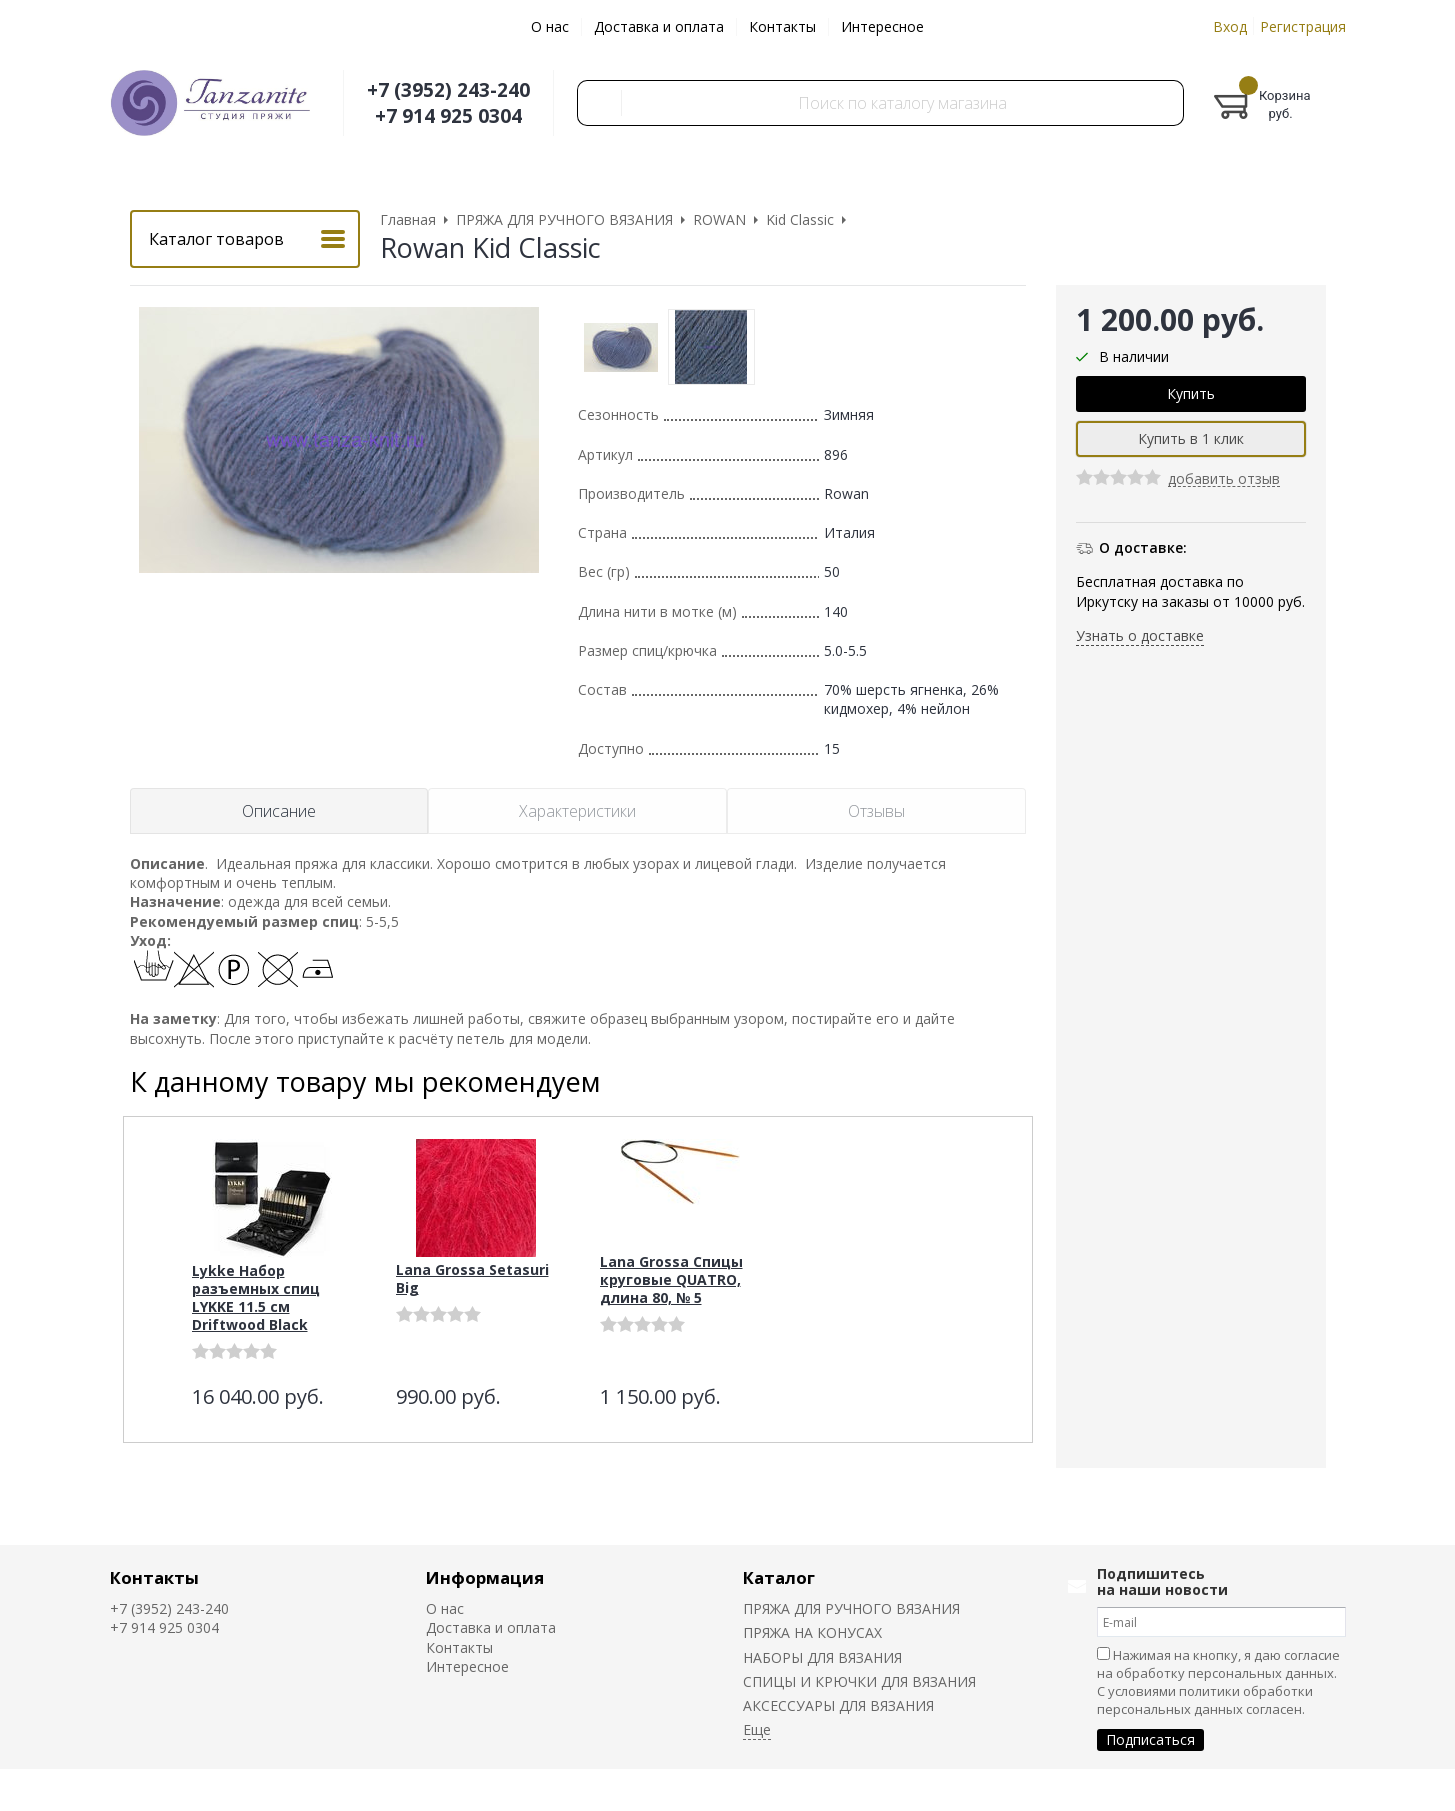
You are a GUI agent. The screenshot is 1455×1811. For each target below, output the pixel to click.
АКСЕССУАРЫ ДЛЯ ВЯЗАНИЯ (838, 1705)
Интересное (882, 26)
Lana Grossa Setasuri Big (472, 1278)
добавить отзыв (1224, 479)
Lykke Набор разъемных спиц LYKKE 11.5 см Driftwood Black (256, 1297)
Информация (485, 1577)
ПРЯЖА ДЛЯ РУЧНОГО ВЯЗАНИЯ (851, 1608)
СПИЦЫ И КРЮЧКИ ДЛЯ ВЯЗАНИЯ (859, 1681)
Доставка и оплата (659, 26)
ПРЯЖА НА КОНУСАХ (812, 1632)
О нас (550, 26)
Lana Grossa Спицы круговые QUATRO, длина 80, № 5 (671, 1279)
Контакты (782, 26)
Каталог (779, 1577)
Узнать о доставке (1140, 635)
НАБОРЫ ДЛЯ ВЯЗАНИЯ (822, 1657)
